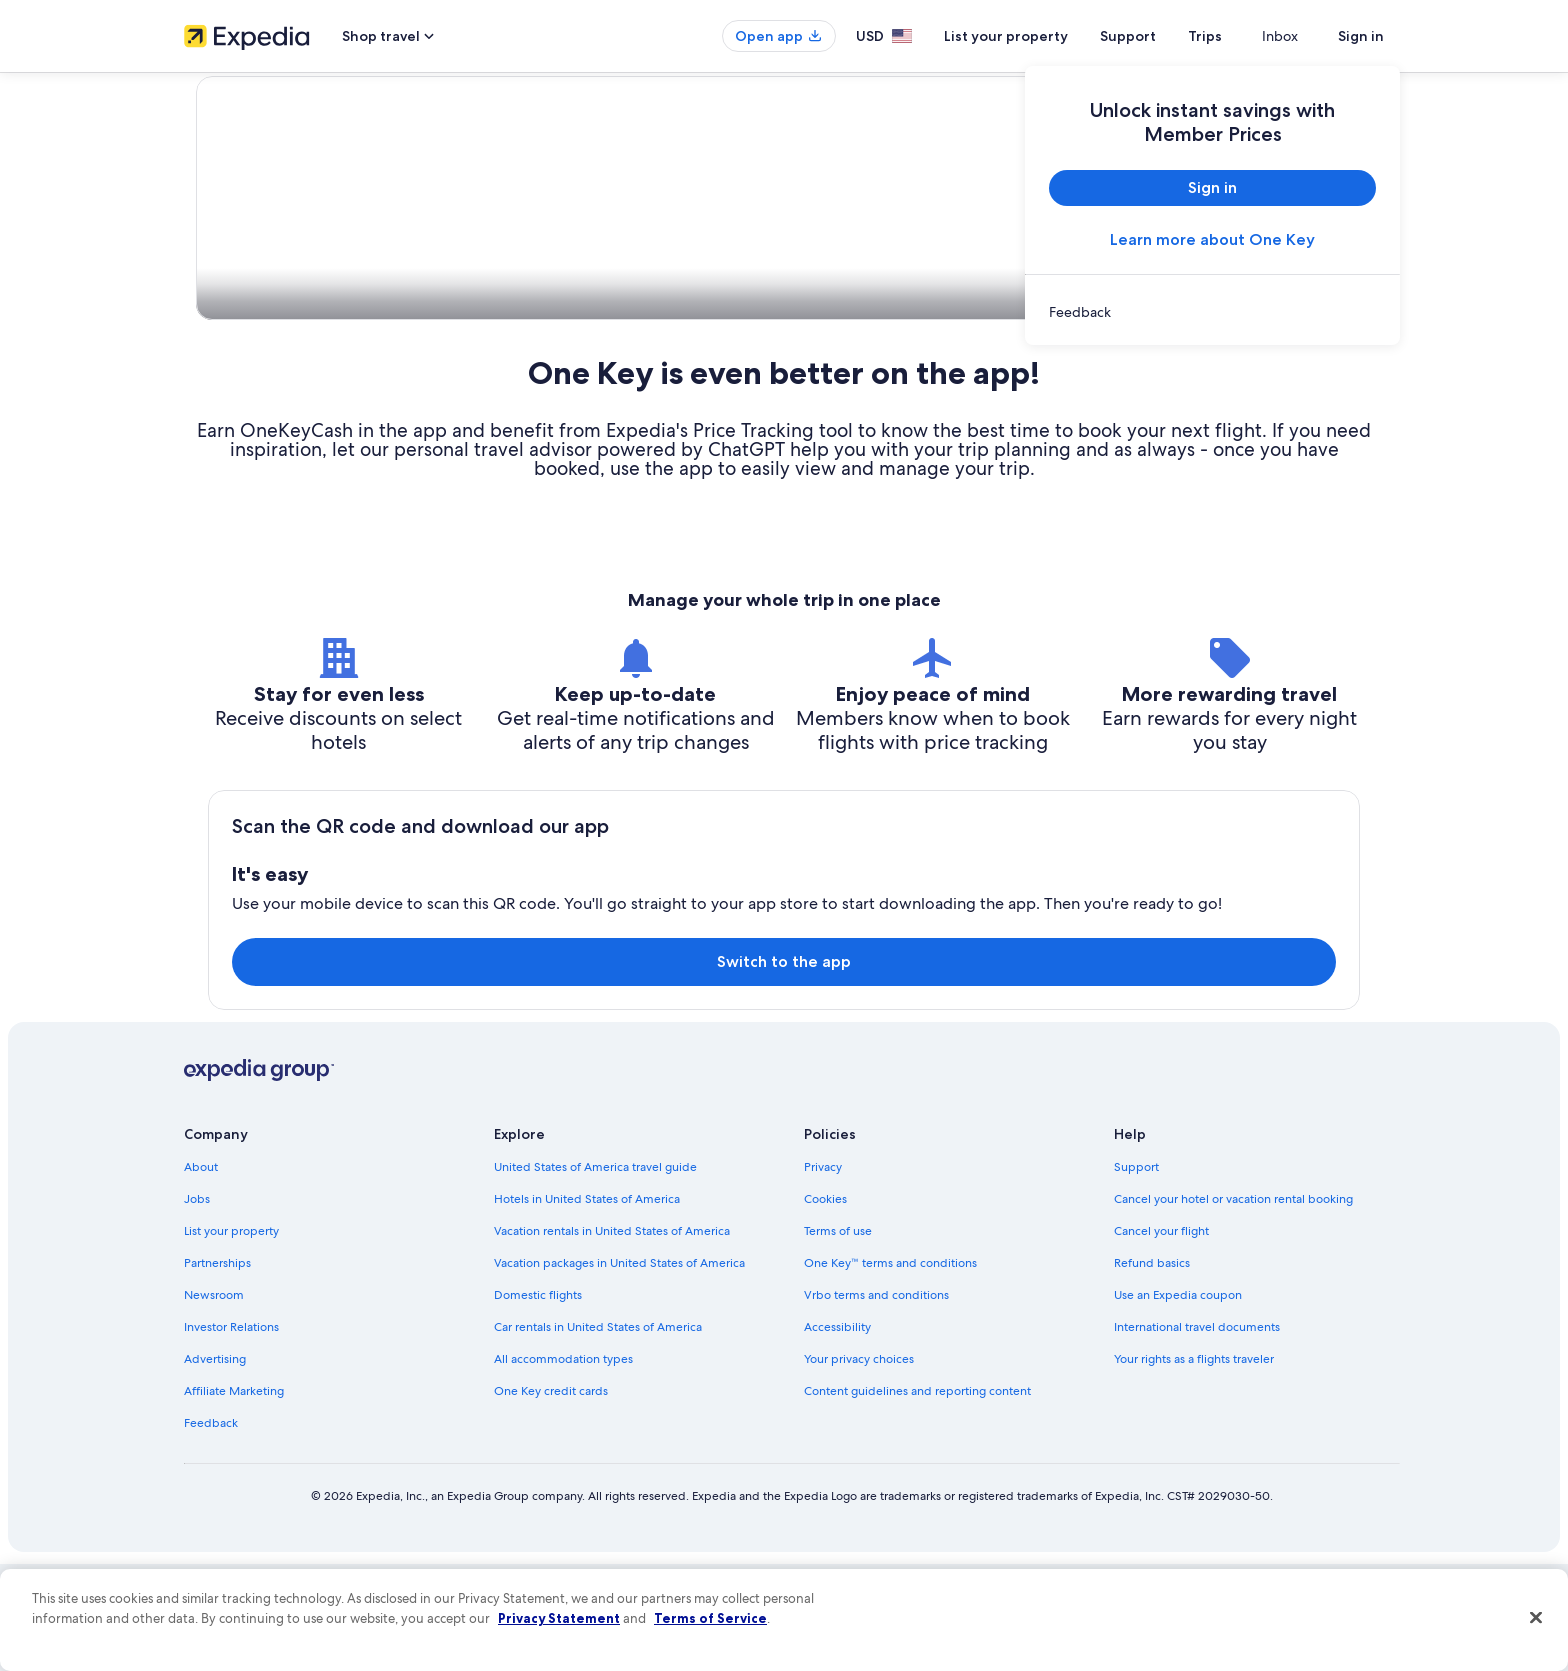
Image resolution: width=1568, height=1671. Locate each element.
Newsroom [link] (214, 1402)
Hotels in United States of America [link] (587, 1306)
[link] (1212, 312)
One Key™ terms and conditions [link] (890, 1370)
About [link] (201, 1274)
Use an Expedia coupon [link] (1178, 1402)
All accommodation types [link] (563, 1466)
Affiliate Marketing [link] (234, 1498)
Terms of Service (710, 1618)
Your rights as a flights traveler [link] (1194, 1466)
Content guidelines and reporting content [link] (917, 1498)
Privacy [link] (823, 1274)
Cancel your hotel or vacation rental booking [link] (1233, 1306)
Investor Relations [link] (231, 1434)
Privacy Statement (559, 1618)
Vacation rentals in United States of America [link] (612, 1338)
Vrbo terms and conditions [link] (876, 1402)
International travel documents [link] (1197, 1434)
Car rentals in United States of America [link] (598, 1434)
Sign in (1361, 36)
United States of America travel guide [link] (595, 1274)
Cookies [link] (825, 1306)
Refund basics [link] (1152, 1370)
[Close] (1536, 1618)
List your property (1042, 36)
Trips (1241, 36)
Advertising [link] (215, 1466)
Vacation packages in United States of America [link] (619, 1370)
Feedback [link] (211, 1530)
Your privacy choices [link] (859, 1466)
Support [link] (1136, 1274)
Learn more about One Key (1212, 239)
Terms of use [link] (838, 1338)
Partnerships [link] (217, 1370)
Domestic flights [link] (538, 1402)
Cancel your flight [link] (1161, 1338)
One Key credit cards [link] (551, 1498)
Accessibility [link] (837, 1434)
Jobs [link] (197, 1306)
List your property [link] (231, 1338)
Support (1164, 36)
